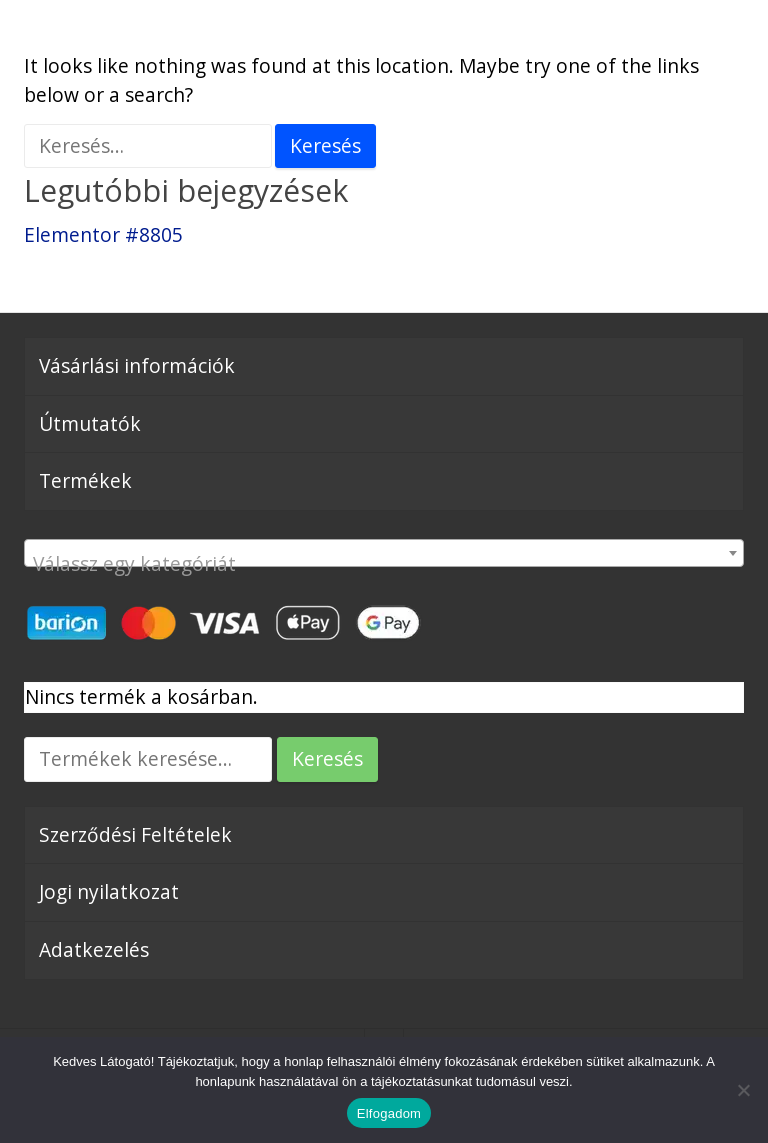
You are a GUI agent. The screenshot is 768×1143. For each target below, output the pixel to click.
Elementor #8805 (103, 234)
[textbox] (384, 563)
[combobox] (384, 553)
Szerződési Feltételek (135, 834)
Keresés (327, 758)
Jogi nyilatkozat (109, 891)
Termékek (85, 480)
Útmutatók (90, 423)
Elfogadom (389, 1113)
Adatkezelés (94, 949)
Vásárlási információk (137, 365)
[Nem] (743, 1090)
